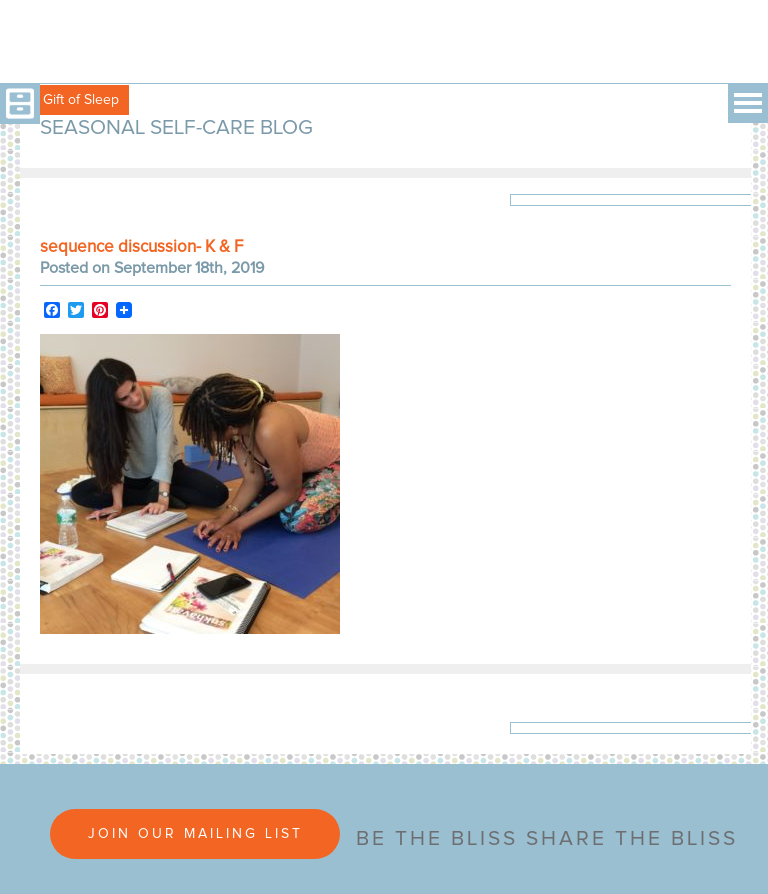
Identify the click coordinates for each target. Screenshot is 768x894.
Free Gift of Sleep (64, 100)
